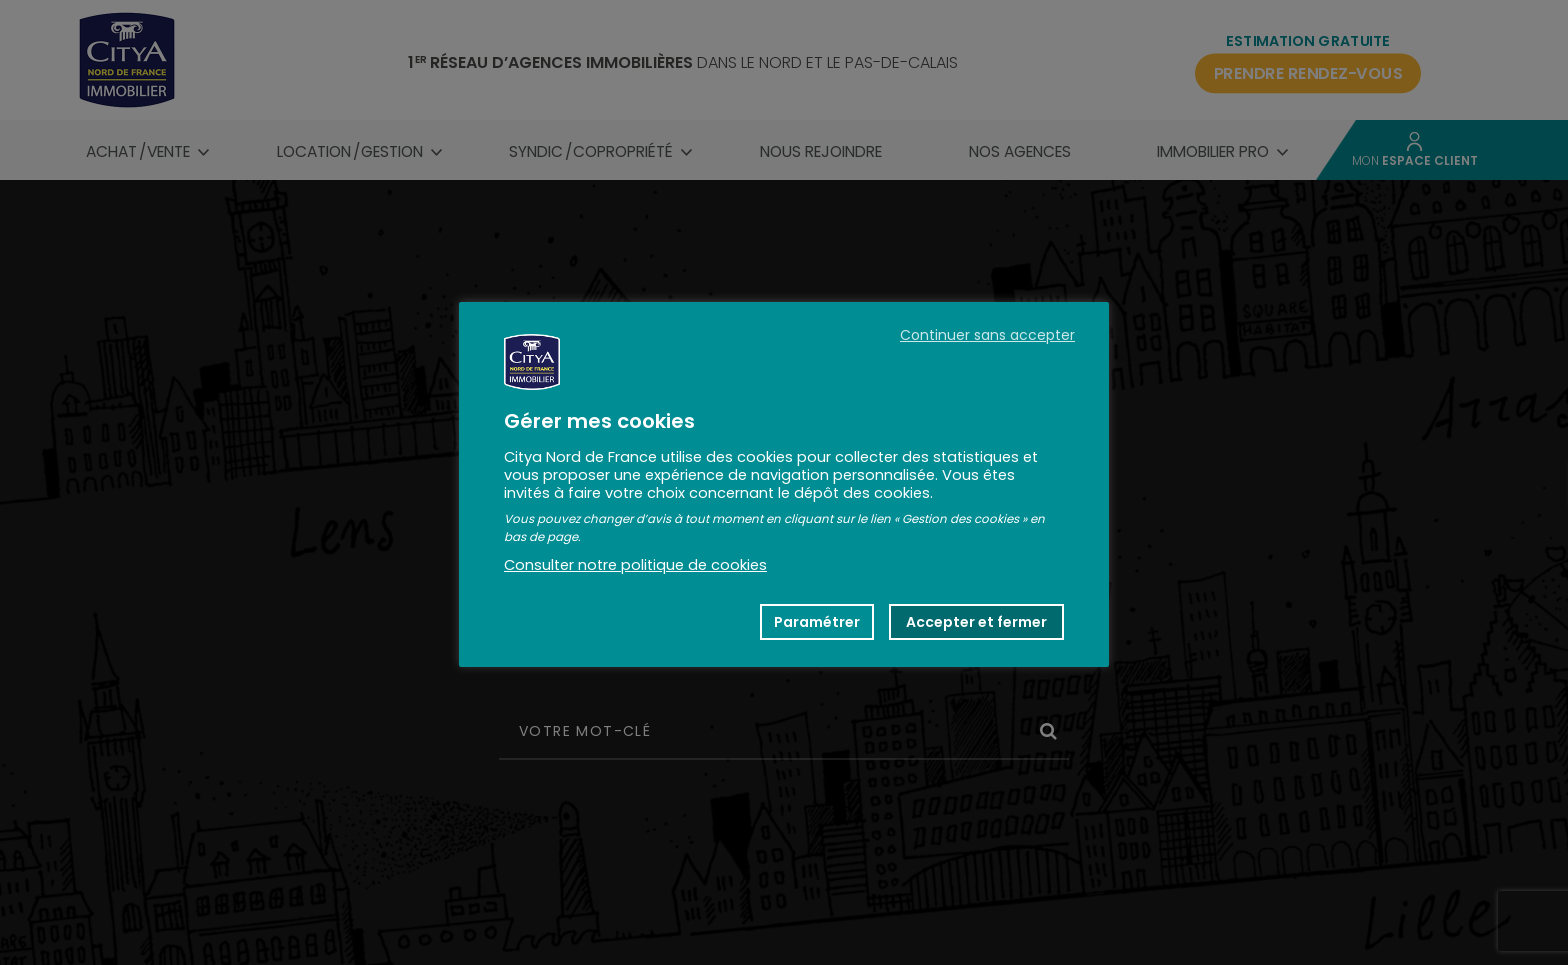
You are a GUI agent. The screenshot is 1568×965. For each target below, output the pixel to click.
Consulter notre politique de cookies (635, 565)
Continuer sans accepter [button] (987, 335)
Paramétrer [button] (817, 622)
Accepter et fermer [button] (976, 622)
